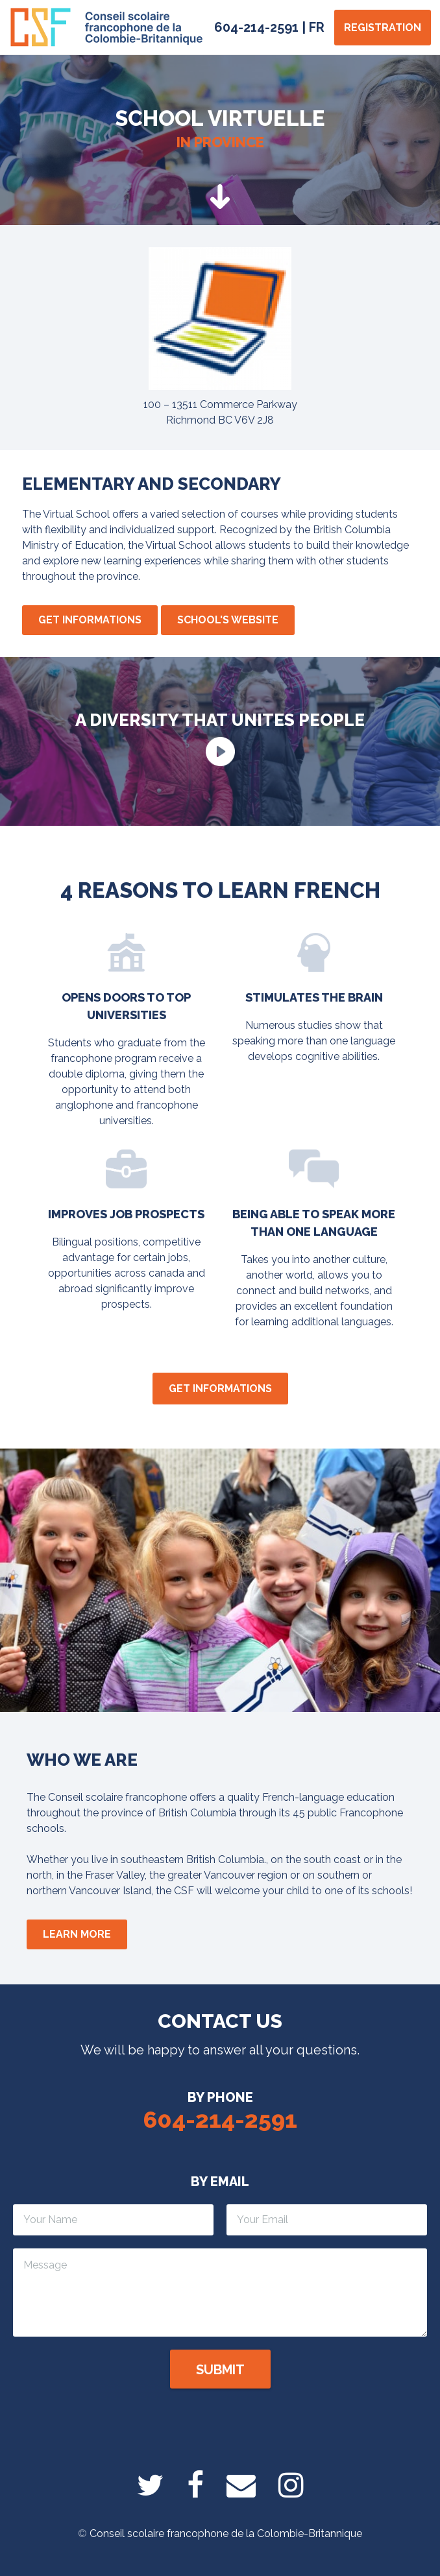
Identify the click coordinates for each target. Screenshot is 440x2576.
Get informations (89, 620)
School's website (227, 620)
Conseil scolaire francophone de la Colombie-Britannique (226, 2533)
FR (316, 27)
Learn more (77, 1934)
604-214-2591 (256, 27)
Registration (382, 27)
